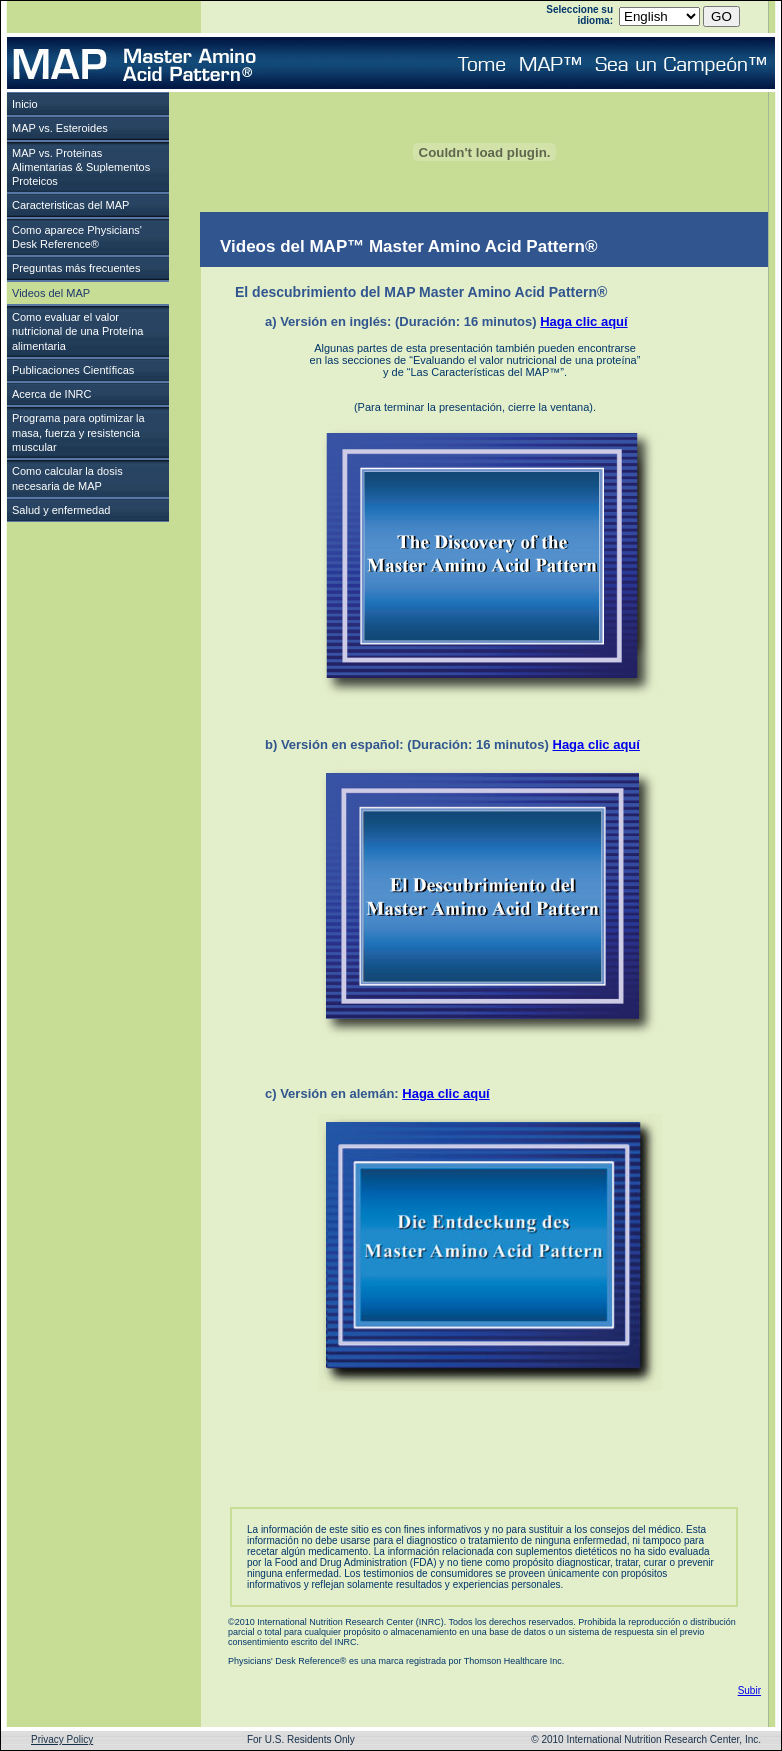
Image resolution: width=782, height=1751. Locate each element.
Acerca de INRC (51, 394)
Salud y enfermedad (61, 510)
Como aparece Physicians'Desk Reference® (77, 237)
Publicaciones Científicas (73, 370)
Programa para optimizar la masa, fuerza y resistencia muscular (78, 432)
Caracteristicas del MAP (70, 205)
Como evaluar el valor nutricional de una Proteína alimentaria (77, 331)
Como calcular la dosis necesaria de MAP (67, 478)
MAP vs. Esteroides (60, 128)
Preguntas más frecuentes (76, 268)
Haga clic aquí (583, 321)
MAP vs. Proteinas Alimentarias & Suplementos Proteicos (81, 167)
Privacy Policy (62, 1739)
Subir (749, 1690)
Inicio (25, 104)
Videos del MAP (51, 293)
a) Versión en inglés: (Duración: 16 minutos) (446, 321)
